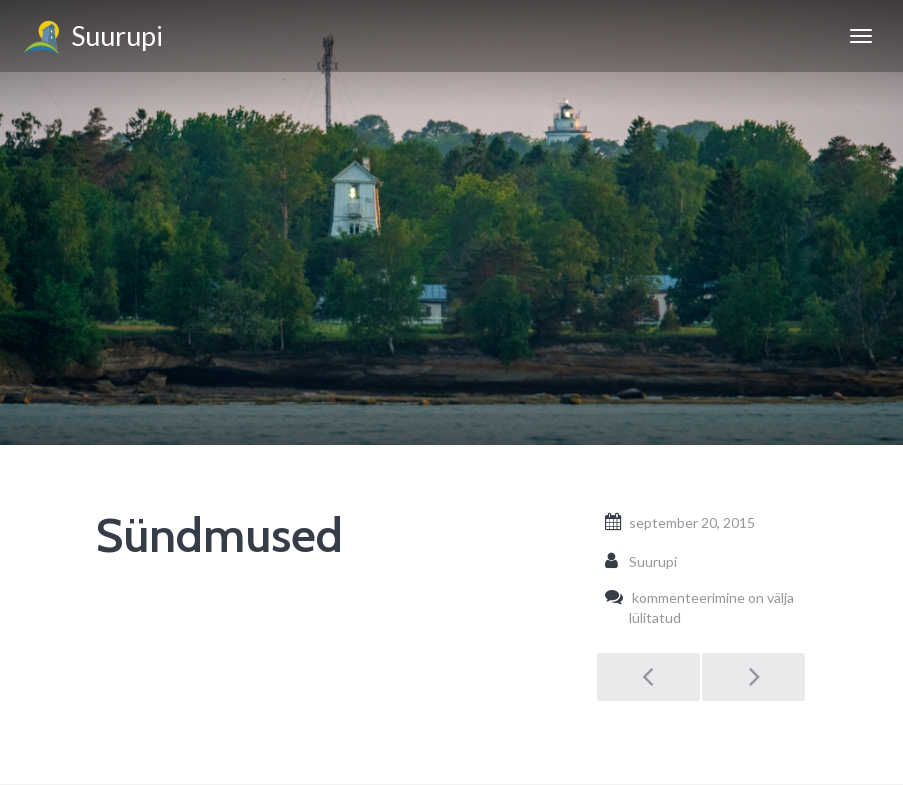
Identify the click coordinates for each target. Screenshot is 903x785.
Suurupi (91, 39)
